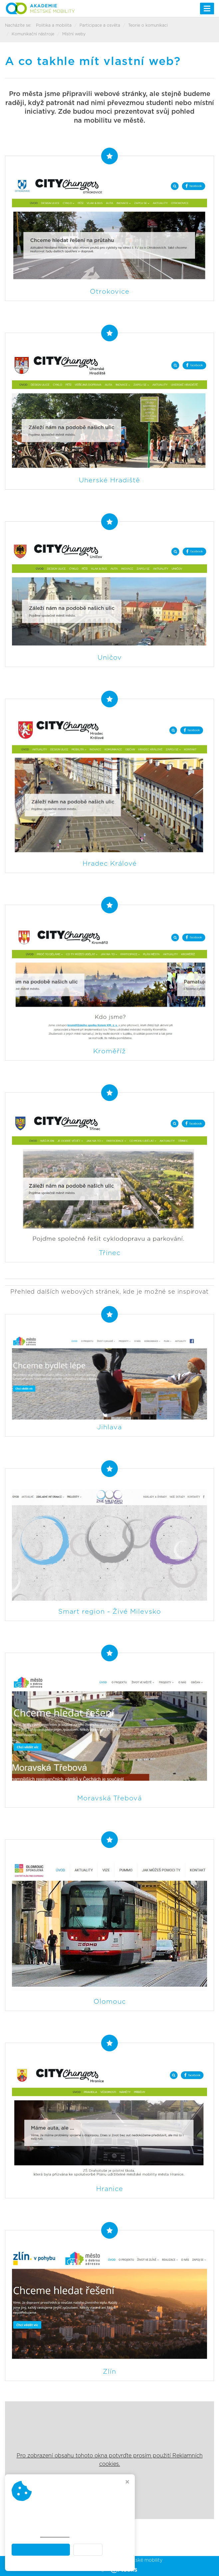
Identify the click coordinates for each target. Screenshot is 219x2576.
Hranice (109, 2189)
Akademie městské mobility (131, 2560)
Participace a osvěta (100, 25)
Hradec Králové (110, 863)
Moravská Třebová (109, 1798)
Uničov (110, 657)
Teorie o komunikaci (148, 25)
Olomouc (110, 2001)
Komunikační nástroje (33, 34)
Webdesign (109, 2569)
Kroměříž (109, 1051)
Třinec (109, 1253)
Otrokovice (109, 291)
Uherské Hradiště (109, 480)
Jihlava (109, 1427)
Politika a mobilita (54, 25)
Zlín (109, 2371)
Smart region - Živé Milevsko (109, 1611)
